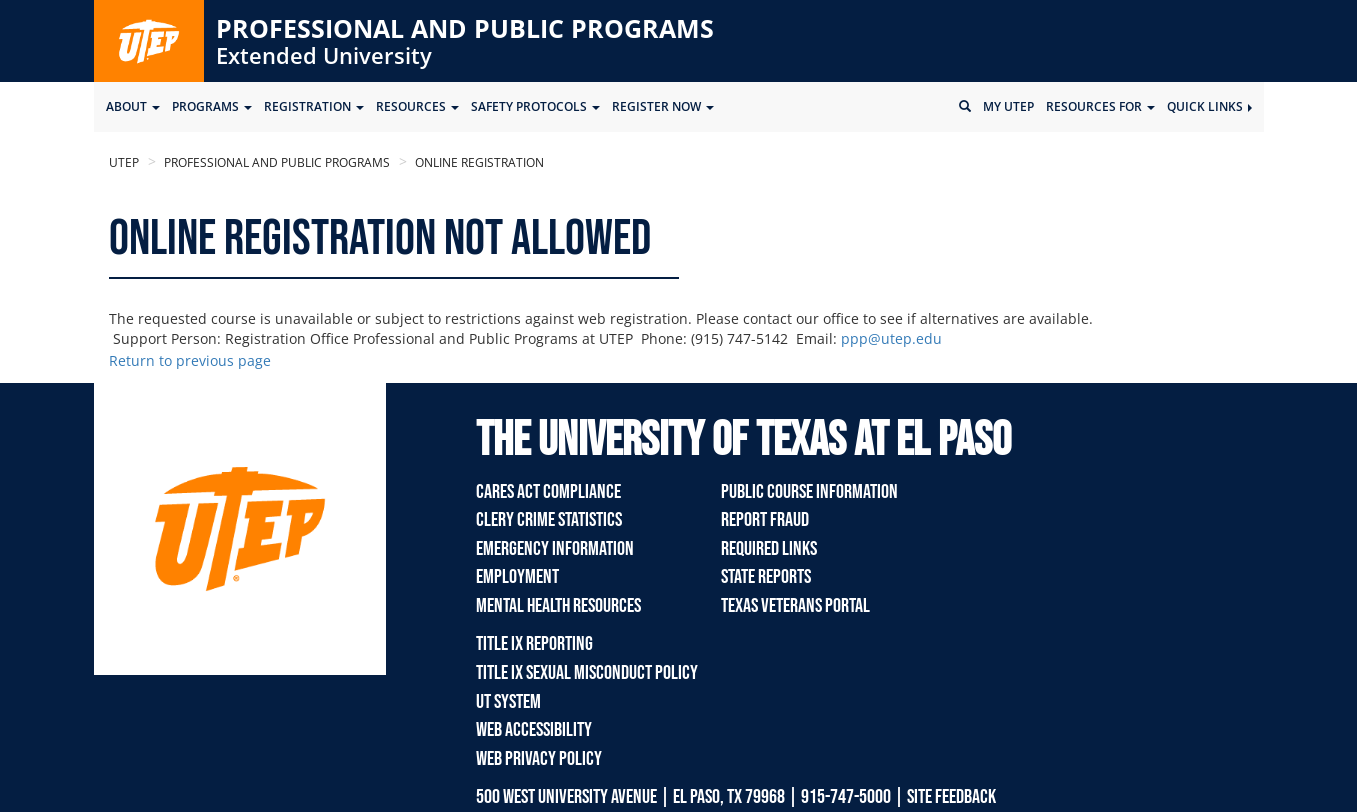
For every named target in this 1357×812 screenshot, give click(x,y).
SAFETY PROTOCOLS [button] (535, 106)
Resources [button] (417, 106)
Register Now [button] (663, 106)
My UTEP (1008, 106)
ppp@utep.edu (891, 338)
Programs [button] (212, 106)
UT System (508, 702)
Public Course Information (809, 492)
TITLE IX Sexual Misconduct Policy (587, 673)
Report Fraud (765, 520)
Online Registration (478, 162)
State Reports (766, 577)
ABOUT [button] (133, 106)
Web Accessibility (534, 730)
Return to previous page (190, 360)
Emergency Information (555, 549)
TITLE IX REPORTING (534, 644)
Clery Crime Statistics (549, 520)
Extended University (324, 55)
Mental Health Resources (558, 606)
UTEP (124, 162)
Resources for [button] (1100, 106)
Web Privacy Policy (539, 759)
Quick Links (1209, 106)
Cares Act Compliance (548, 492)
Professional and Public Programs (465, 28)
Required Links (769, 549)
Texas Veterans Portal (795, 606)
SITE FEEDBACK (951, 797)
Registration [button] (314, 106)
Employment (517, 577)
